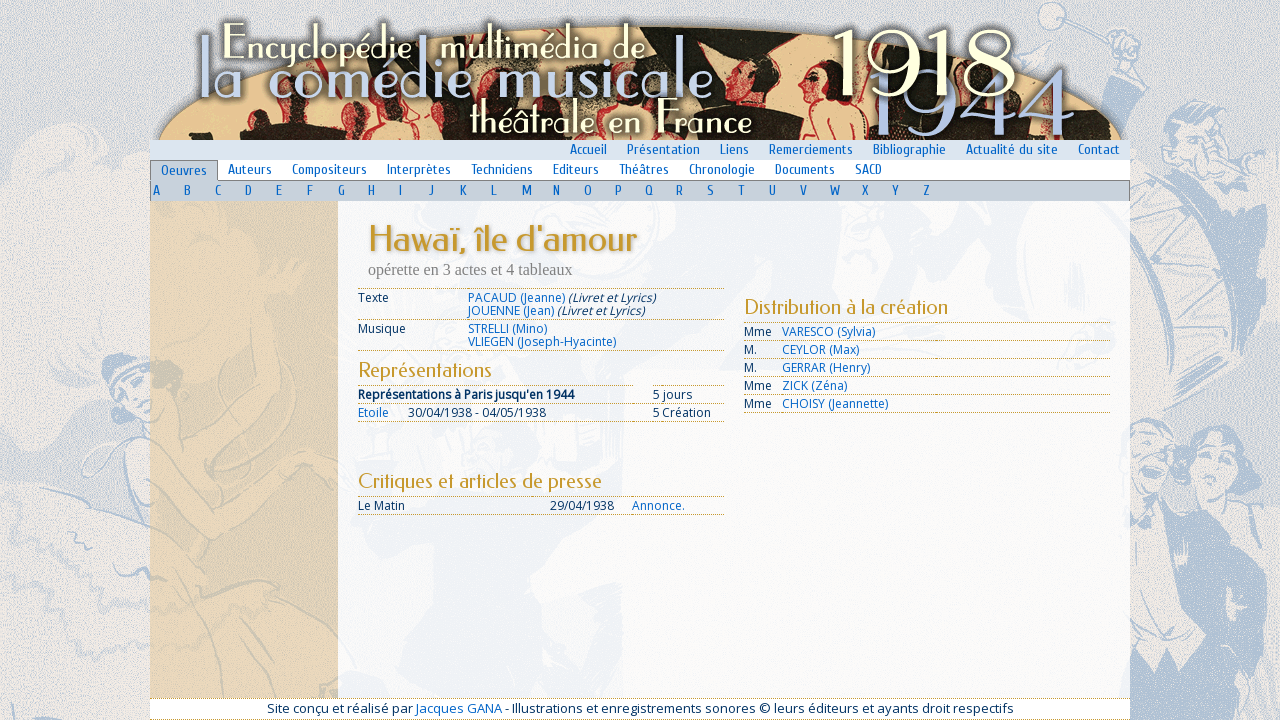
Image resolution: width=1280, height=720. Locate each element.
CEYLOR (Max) (820, 349)
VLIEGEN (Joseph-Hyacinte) (542, 341)
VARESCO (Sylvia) (828, 331)
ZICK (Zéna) (814, 385)
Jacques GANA (459, 708)
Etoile (373, 412)
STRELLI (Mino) (507, 328)
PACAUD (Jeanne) (516, 297)
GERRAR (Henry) (826, 367)
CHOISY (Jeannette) (835, 403)
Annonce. (658, 505)
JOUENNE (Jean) (511, 310)
